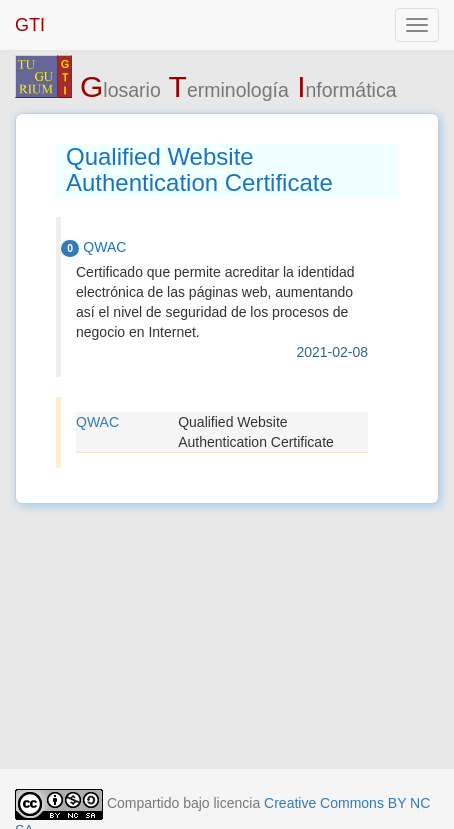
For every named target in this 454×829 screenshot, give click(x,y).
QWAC (97, 422)
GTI (30, 25)
